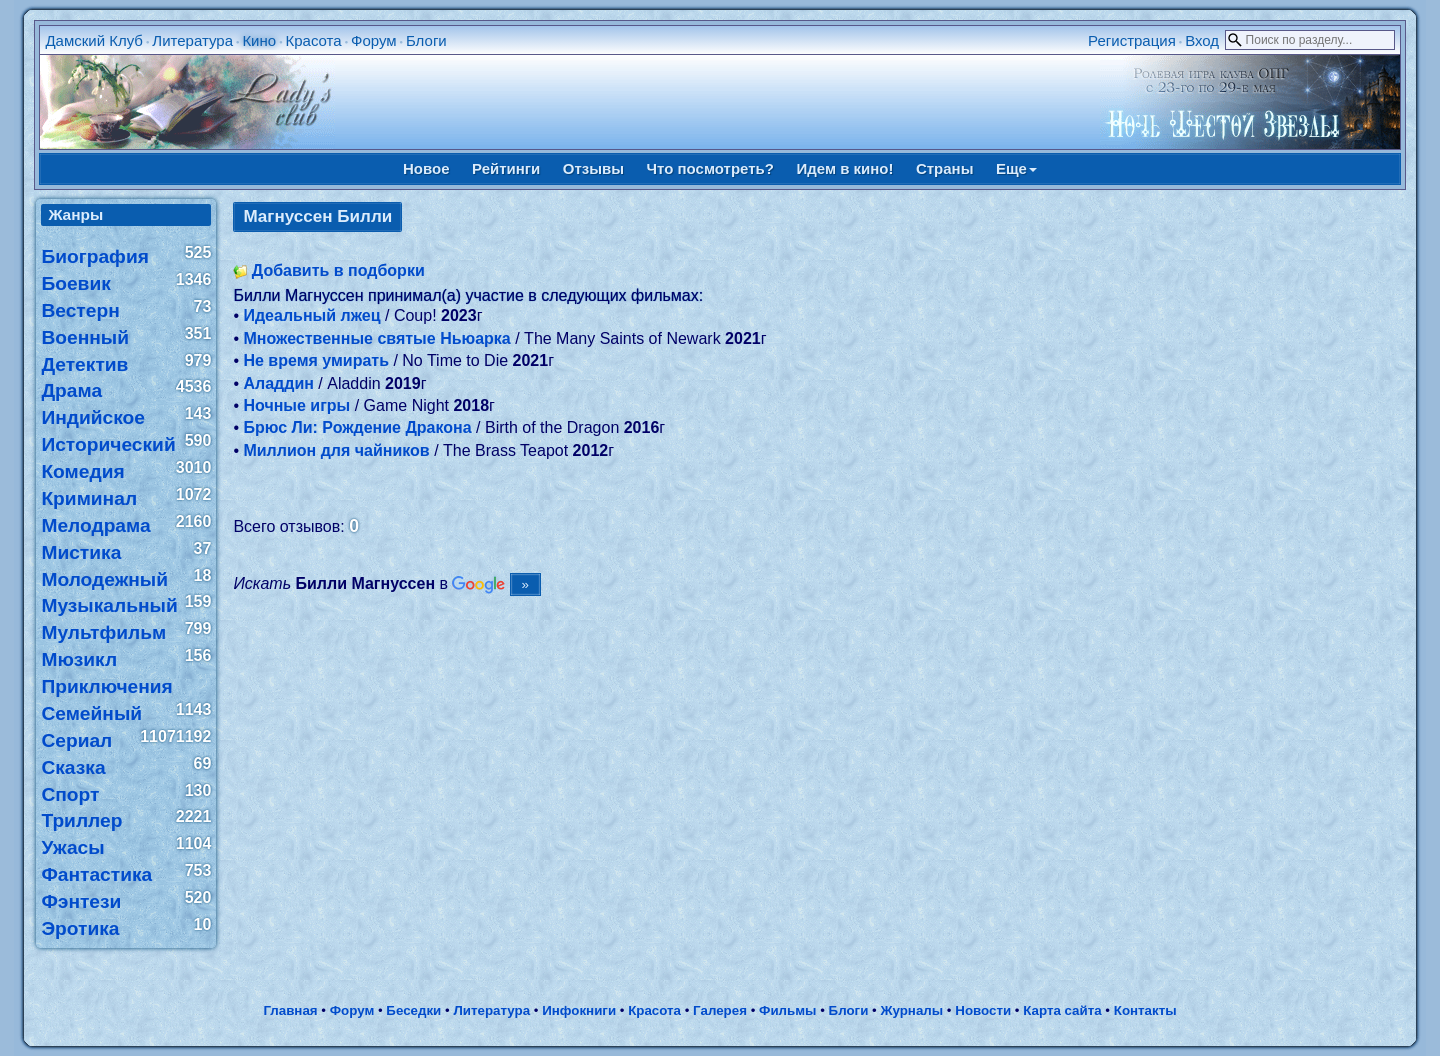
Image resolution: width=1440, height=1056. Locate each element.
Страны (945, 168)
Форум (374, 40)
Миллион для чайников (336, 450)
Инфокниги (579, 1010)
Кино (259, 40)
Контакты (1145, 1010)
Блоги (426, 40)
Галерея (720, 1010)
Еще (1016, 168)
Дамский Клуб (94, 40)
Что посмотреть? (710, 168)
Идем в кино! (844, 168)
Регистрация (1132, 40)
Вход (1202, 40)
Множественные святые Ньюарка (376, 338)
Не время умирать (316, 360)
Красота (313, 40)
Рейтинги (506, 168)
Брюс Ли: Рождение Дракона (357, 427)
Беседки (413, 1010)
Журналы (911, 1010)
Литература (192, 40)
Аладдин (278, 383)
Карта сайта (1062, 1010)
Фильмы (787, 1010)
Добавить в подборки (338, 270)
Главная (290, 1010)
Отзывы (593, 168)
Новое (426, 168)
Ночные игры (296, 405)
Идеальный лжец (311, 315)
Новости (983, 1010)
